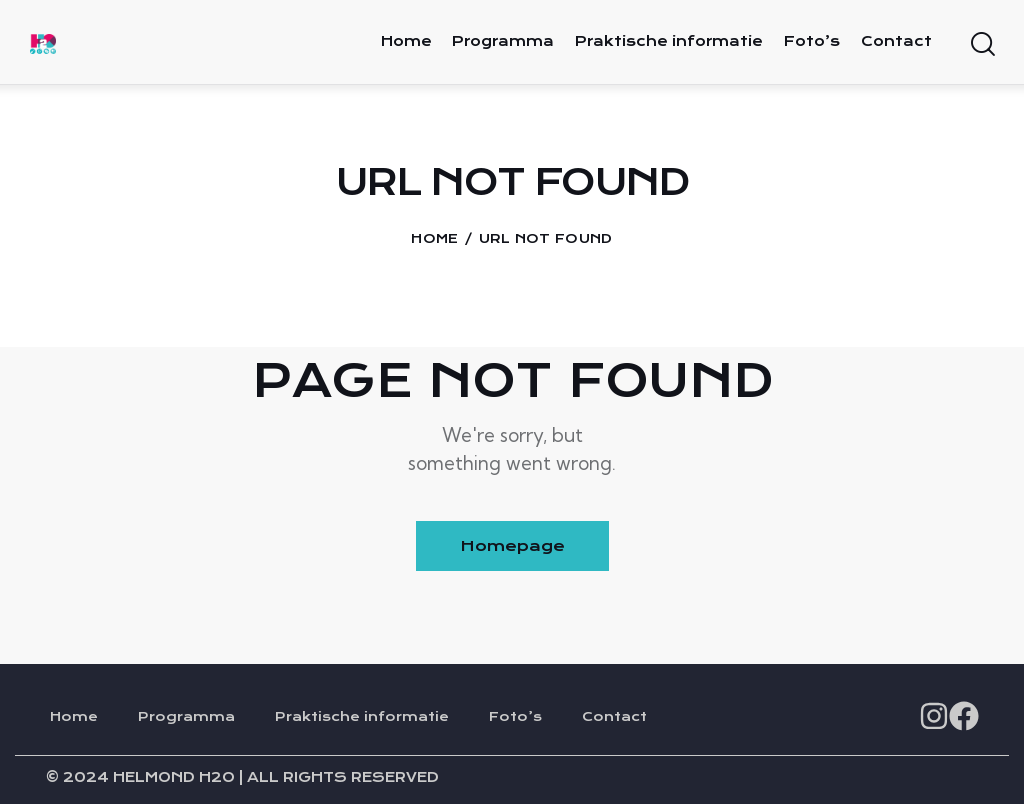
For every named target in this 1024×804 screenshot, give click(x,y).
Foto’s (515, 717)
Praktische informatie (362, 717)
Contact (614, 717)
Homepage (512, 546)
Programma (186, 717)
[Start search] (981, 45)
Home (434, 239)
